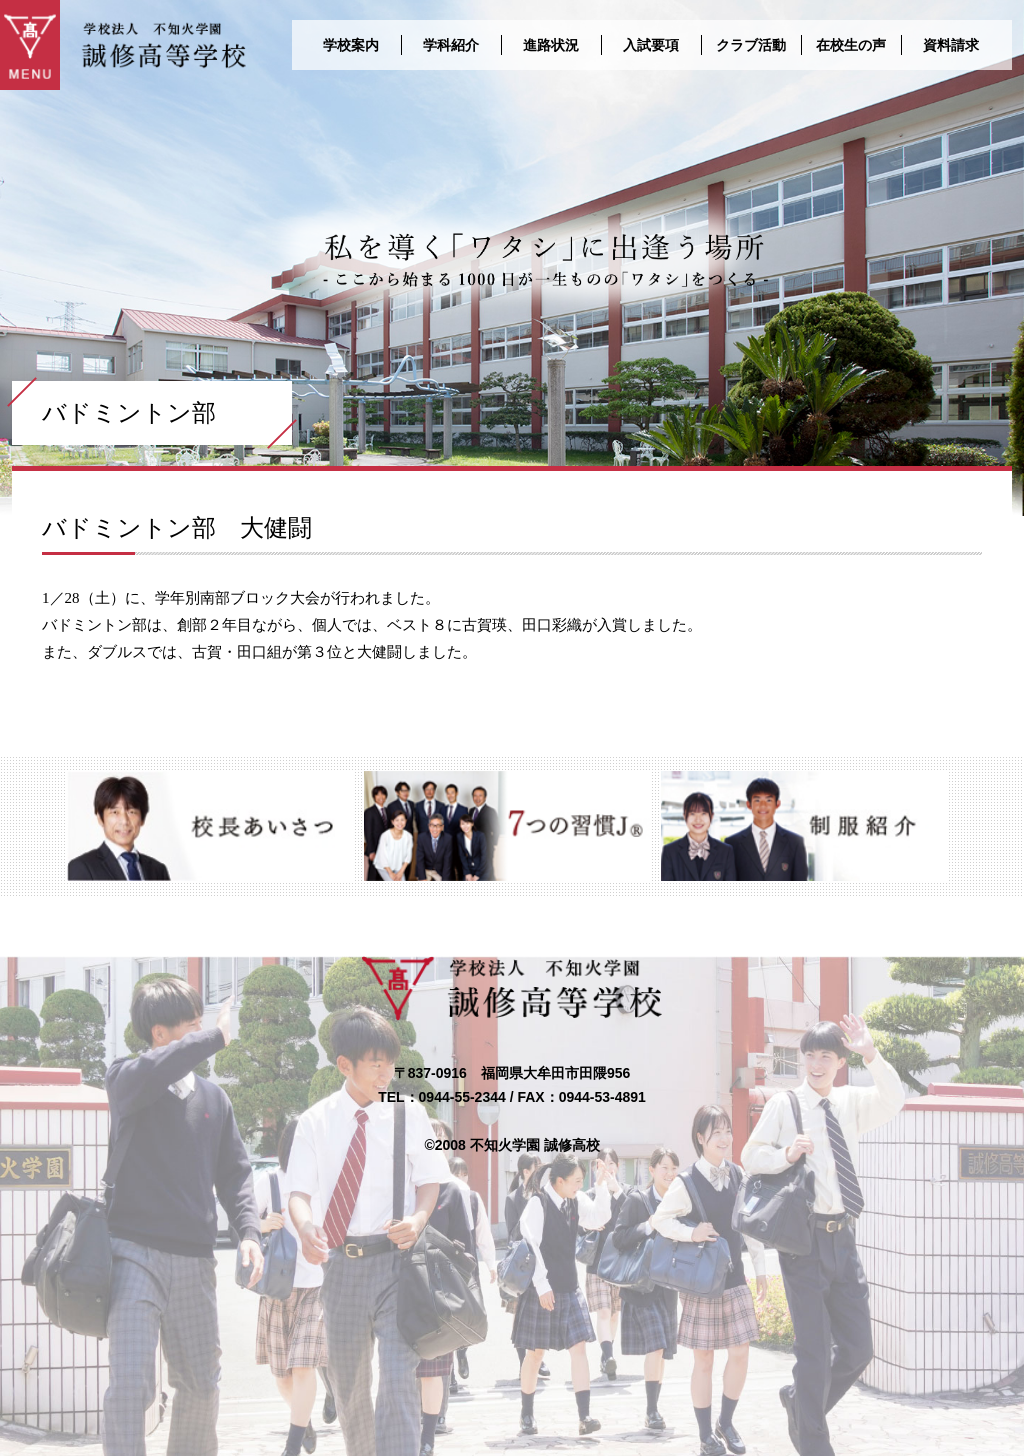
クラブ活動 (751, 45)
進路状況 (551, 45)
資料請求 (951, 45)
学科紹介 (451, 45)
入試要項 (651, 45)
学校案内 (351, 45)
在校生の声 (851, 45)
